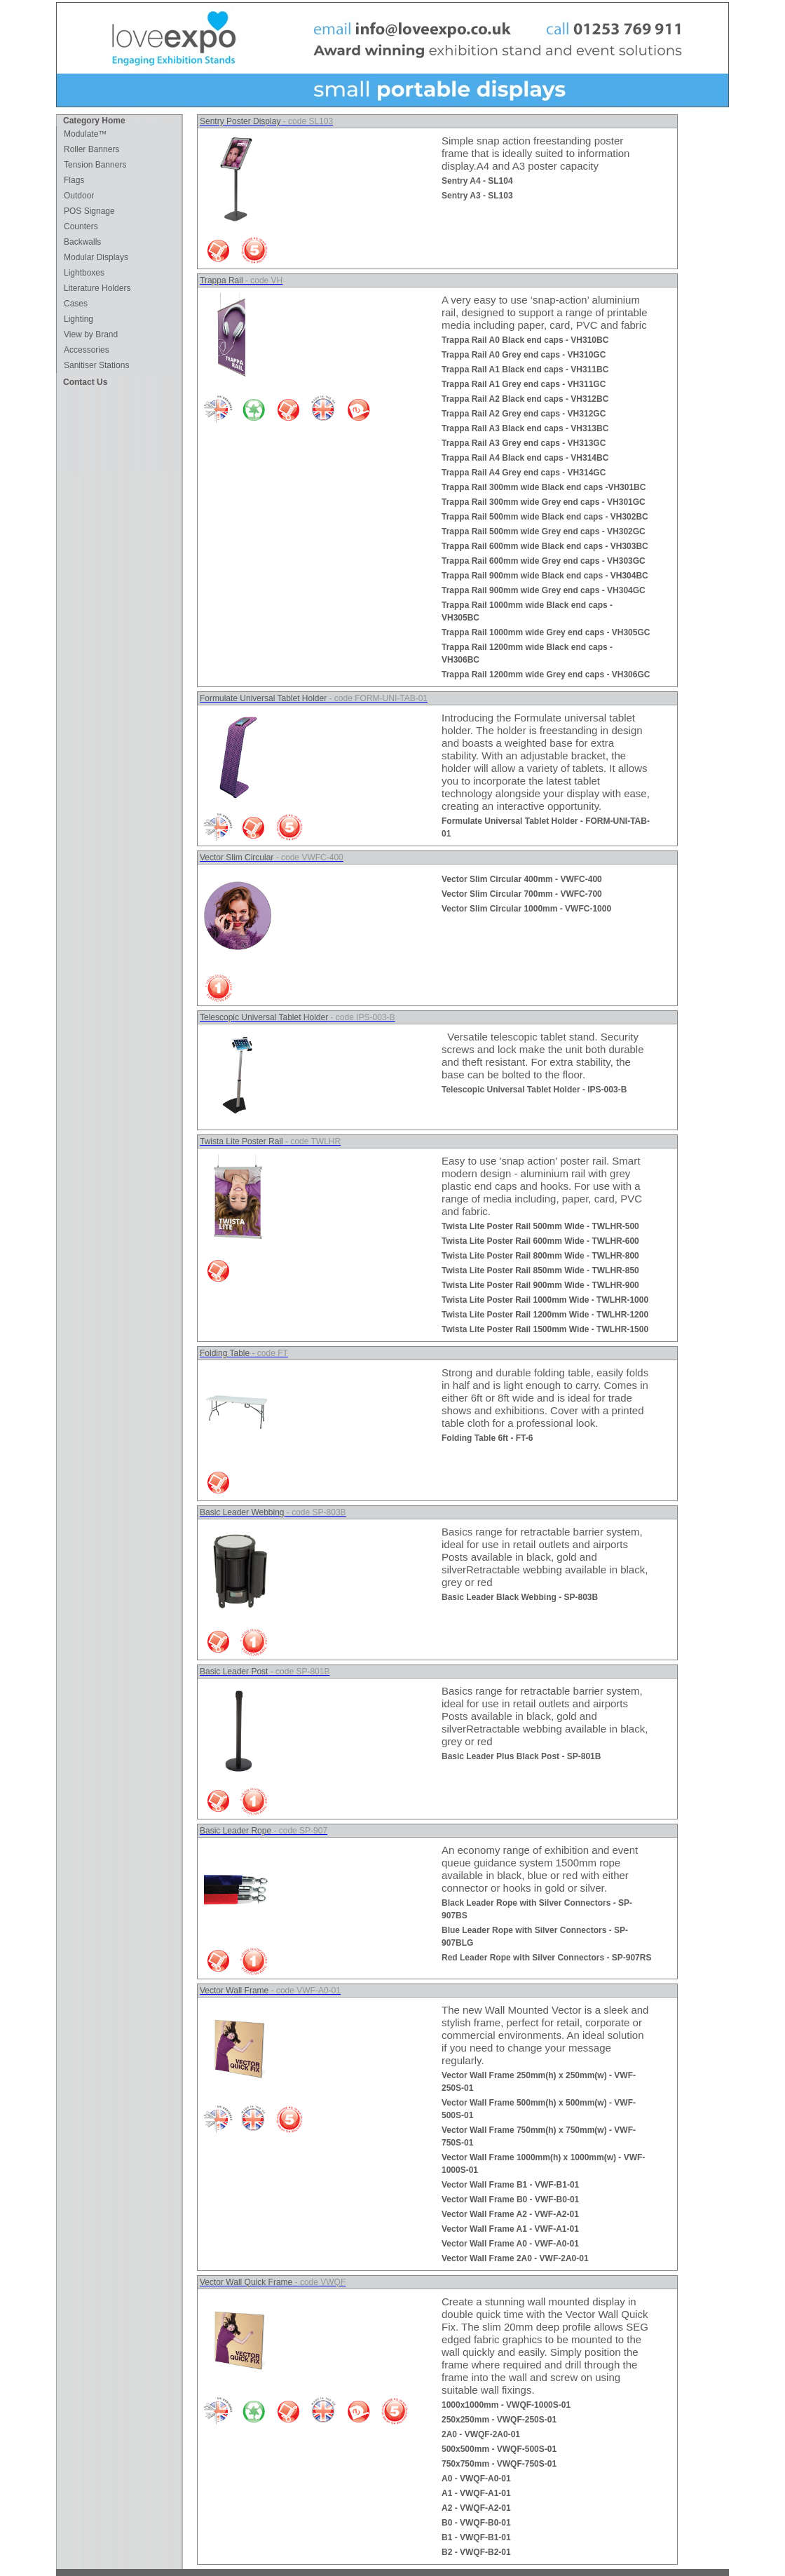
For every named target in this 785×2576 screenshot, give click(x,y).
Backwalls (82, 242)
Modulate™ (85, 134)
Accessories (86, 350)
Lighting (78, 319)
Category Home (94, 121)
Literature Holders (97, 288)
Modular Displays (96, 257)
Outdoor (79, 196)
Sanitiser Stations (96, 365)
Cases (76, 304)
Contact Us (85, 382)
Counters (81, 226)
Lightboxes (84, 273)
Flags (74, 180)
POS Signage (89, 211)
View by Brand (91, 334)
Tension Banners (95, 165)
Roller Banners (91, 149)
